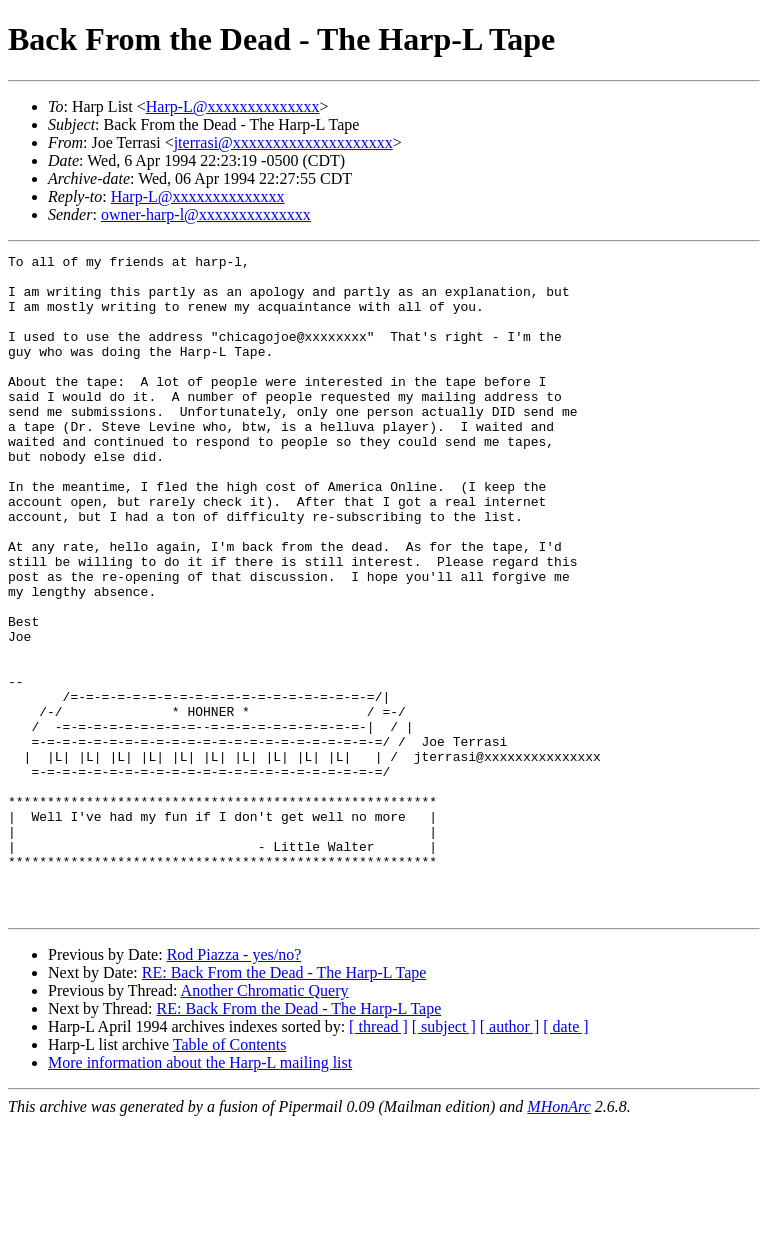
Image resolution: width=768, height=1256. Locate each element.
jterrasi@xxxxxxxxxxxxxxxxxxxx (283, 142)
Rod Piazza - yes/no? (234, 1086)
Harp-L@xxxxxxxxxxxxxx (233, 106)
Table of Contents (230, 1176)
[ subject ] (444, 1158)
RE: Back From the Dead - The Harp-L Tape (284, 1104)
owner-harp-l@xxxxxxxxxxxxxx (206, 214)
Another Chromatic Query (265, 1122)
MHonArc (558, 1238)
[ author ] (510, 1158)
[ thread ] (378, 1158)
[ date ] (565, 1158)
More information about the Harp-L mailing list (200, 1194)
